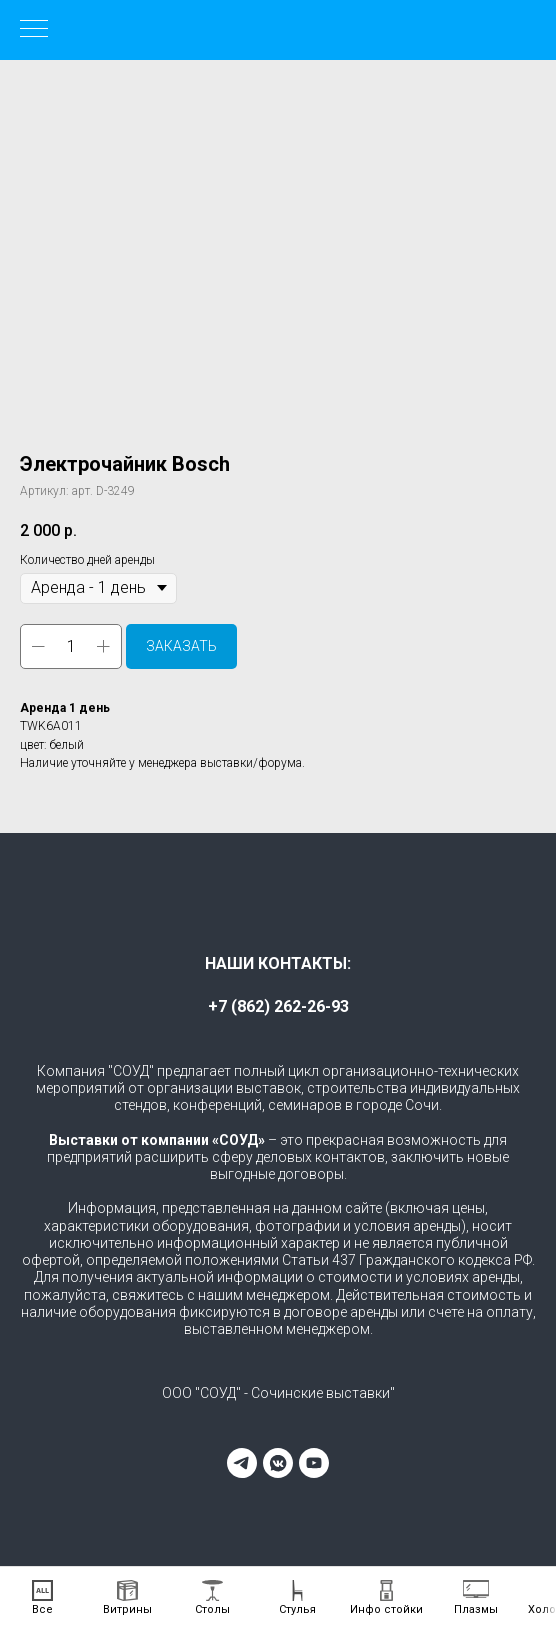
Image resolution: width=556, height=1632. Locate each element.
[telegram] (242, 1463)
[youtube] (314, 1463)
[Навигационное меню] (34, 30)
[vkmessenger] (278, 1463)
